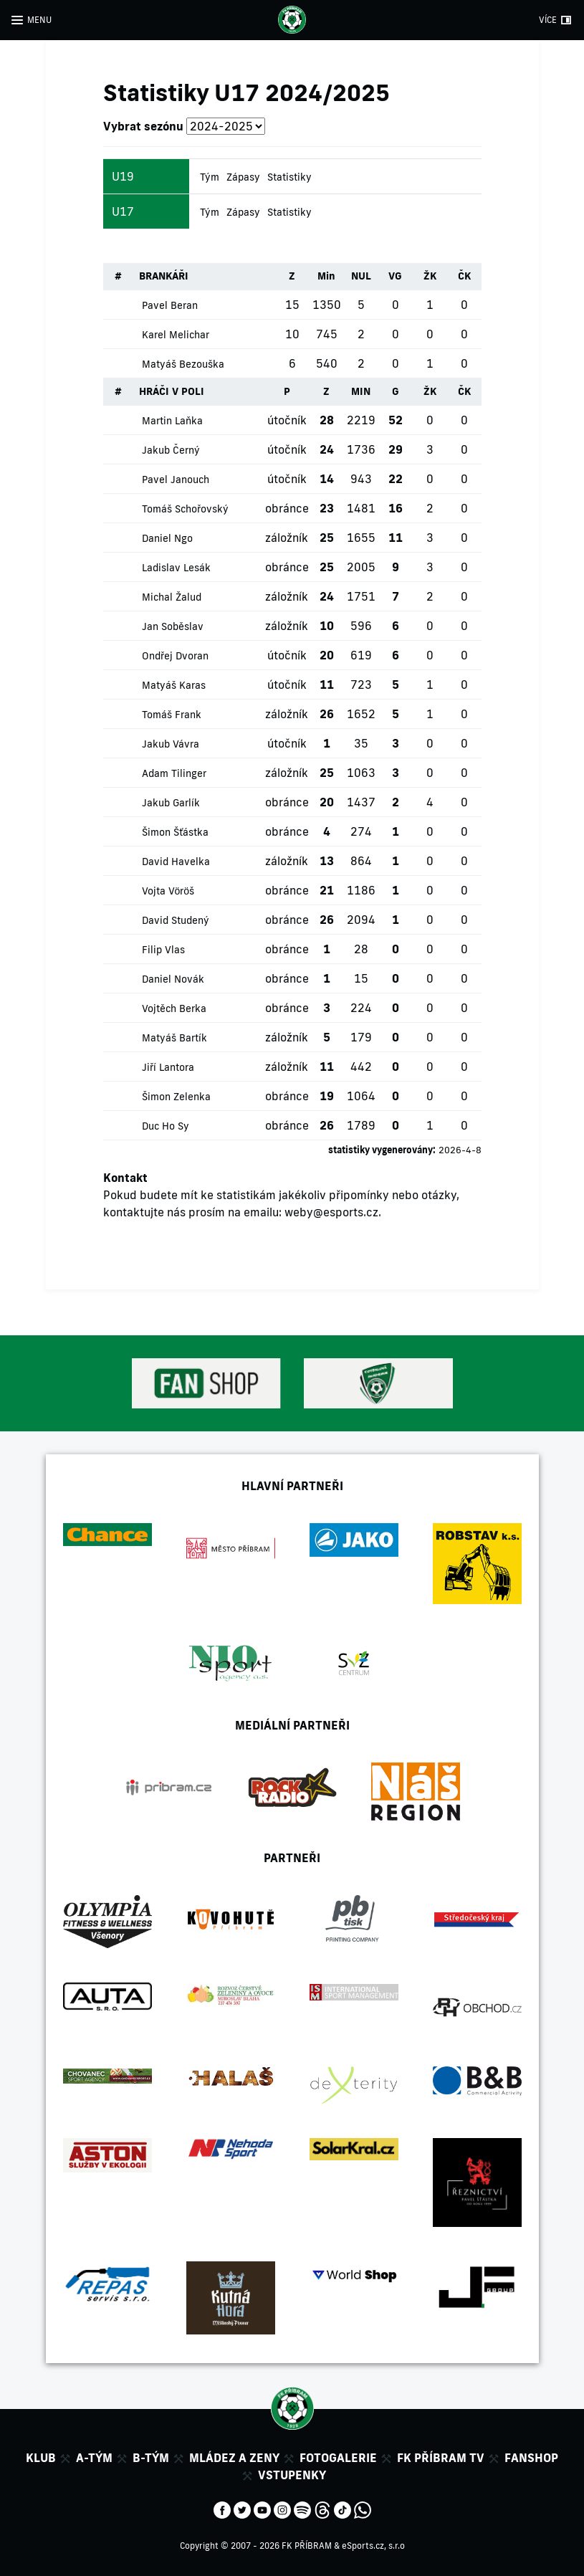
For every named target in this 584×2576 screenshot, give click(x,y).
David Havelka (176, 861)
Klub (41, 2458)
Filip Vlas (163, 949)
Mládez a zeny (234, 2458)
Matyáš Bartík (174, 1037)
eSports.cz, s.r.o (373, 2545)
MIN (360, 391)
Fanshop (531, 2458)
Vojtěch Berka (174, 1008)
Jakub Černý (171, 450)
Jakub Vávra (170, 744)
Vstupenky (292, 2475)
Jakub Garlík (171, 802)
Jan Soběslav (173, 626)
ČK (464, 275)
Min (326, 275)
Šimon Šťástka (175, 832)
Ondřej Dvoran (175, 655)
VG (395, 275)
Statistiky (289, 177)
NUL (361, 275)
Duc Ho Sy (165, 1126)
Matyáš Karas (174, 685)
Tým (209, 177)
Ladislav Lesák (176, 567)
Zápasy (243, 177)
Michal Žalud (171, 597)
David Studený (175, 920)
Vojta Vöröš (168, 890)
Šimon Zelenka (176, 1096)
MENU (39, 19)
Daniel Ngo (167, 538)
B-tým (151, 2458)
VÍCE (548, 19)
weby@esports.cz (331, 1212)
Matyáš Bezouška (183, 364)
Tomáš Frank (171, 714)
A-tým (94, 2458)
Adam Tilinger (174, 773)
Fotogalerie (338, 2458)
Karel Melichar (175, 334)
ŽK (429, 275)
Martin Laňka (172, 420)
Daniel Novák (173, 979)
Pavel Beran (170, 305)
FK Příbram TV (440, 2458)
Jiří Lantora (168, 1067)
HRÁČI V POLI (171, 391)
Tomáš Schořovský (185, 508)
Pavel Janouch (175, 479)
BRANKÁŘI (163, 275)
